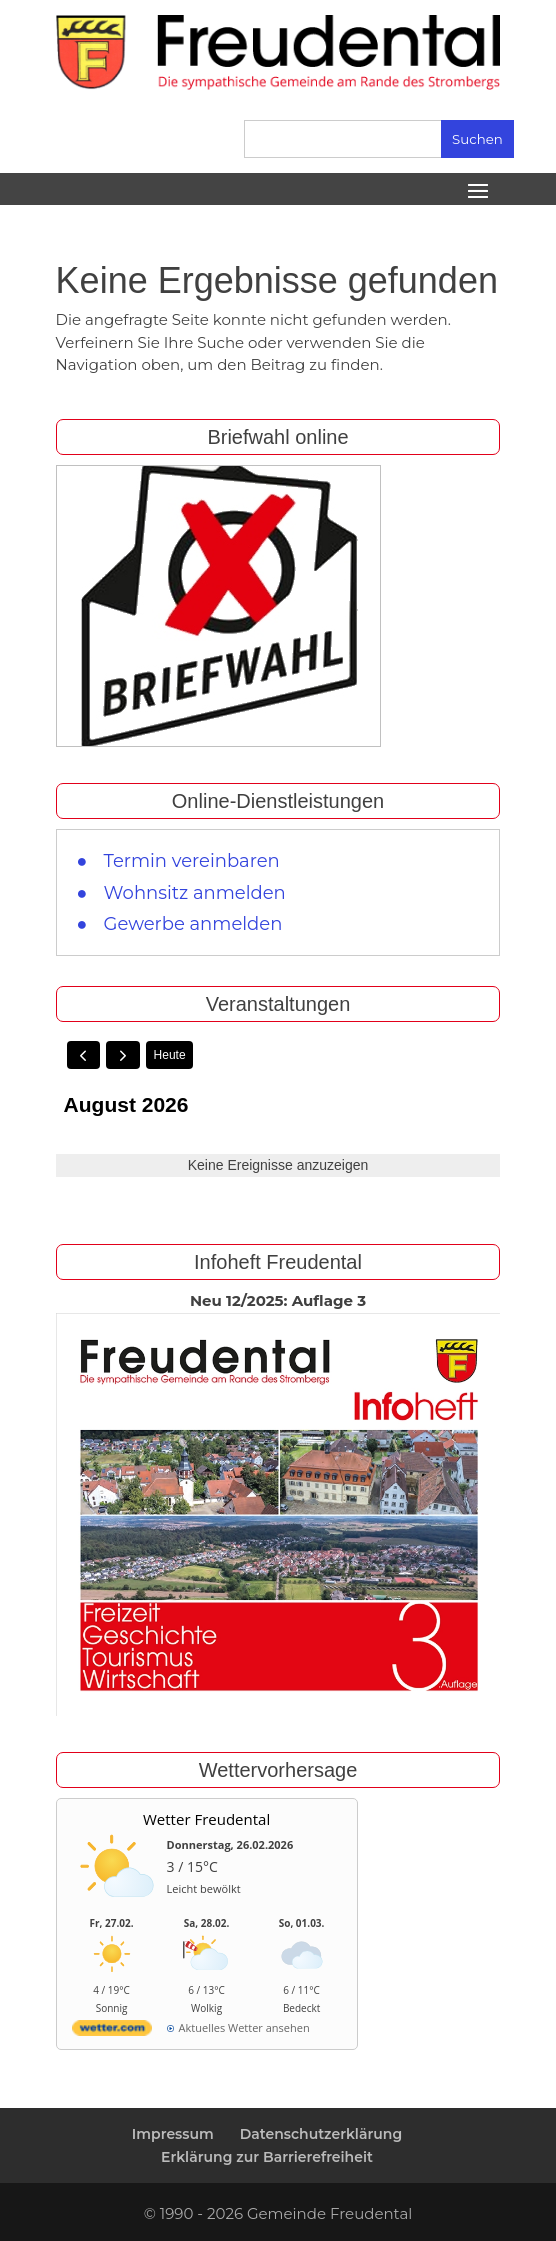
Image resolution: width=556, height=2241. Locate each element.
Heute (170, 1055)
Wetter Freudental (206, 1819)
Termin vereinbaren (192, 861)
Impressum (173, 2134)
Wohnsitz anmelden (195, 893)
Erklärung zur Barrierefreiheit (267, 2157)
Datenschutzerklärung (321, 2134)
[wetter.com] (112, 2031)
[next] (123, 1055)
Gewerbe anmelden (193, 924)
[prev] (84, 1055)
